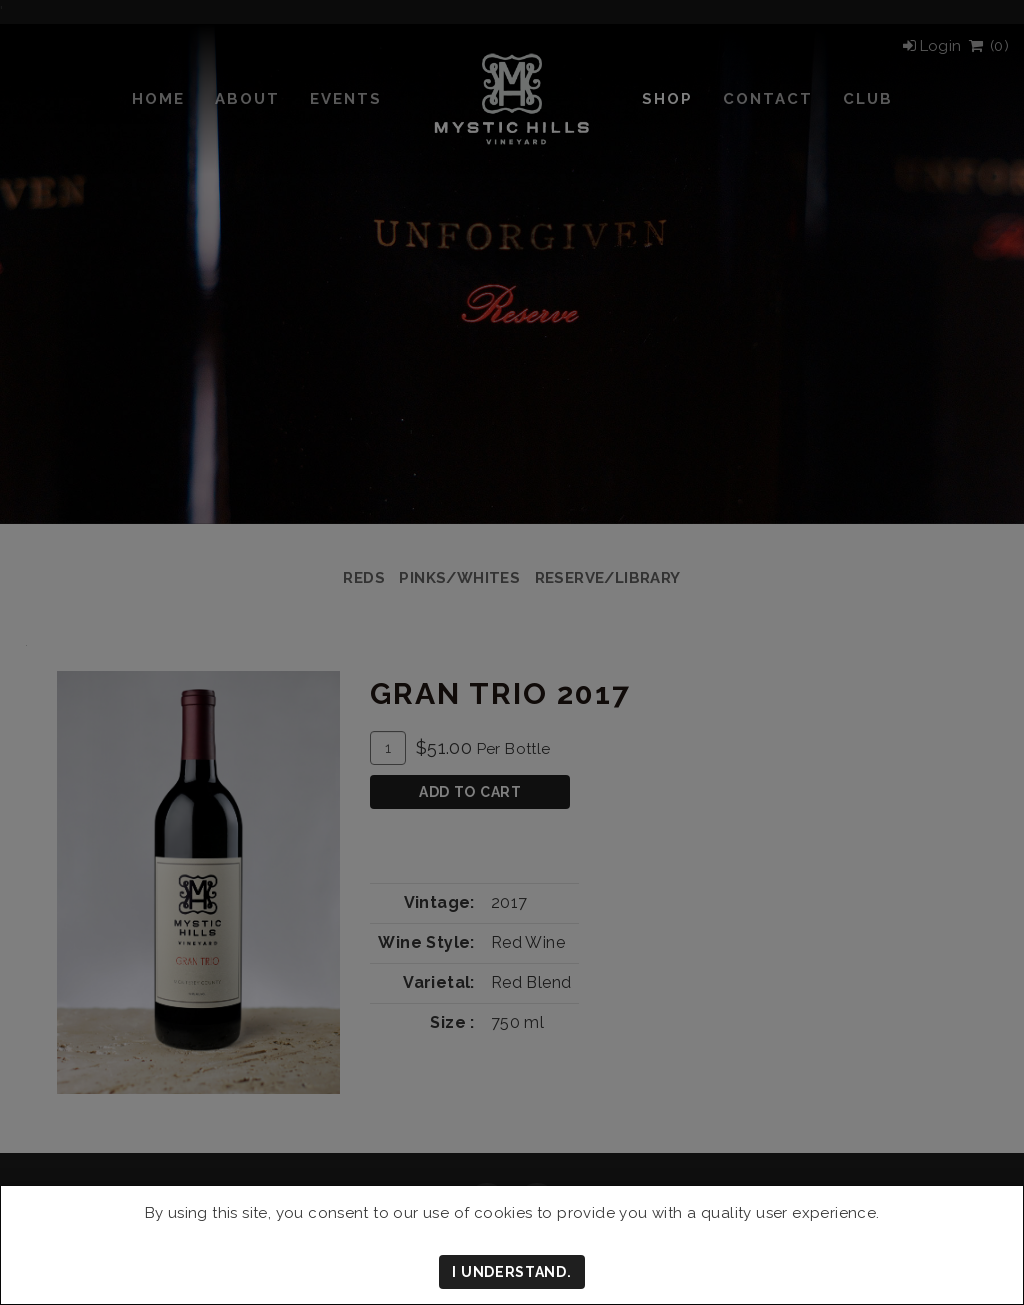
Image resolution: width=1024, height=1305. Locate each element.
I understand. (511, 1272)
